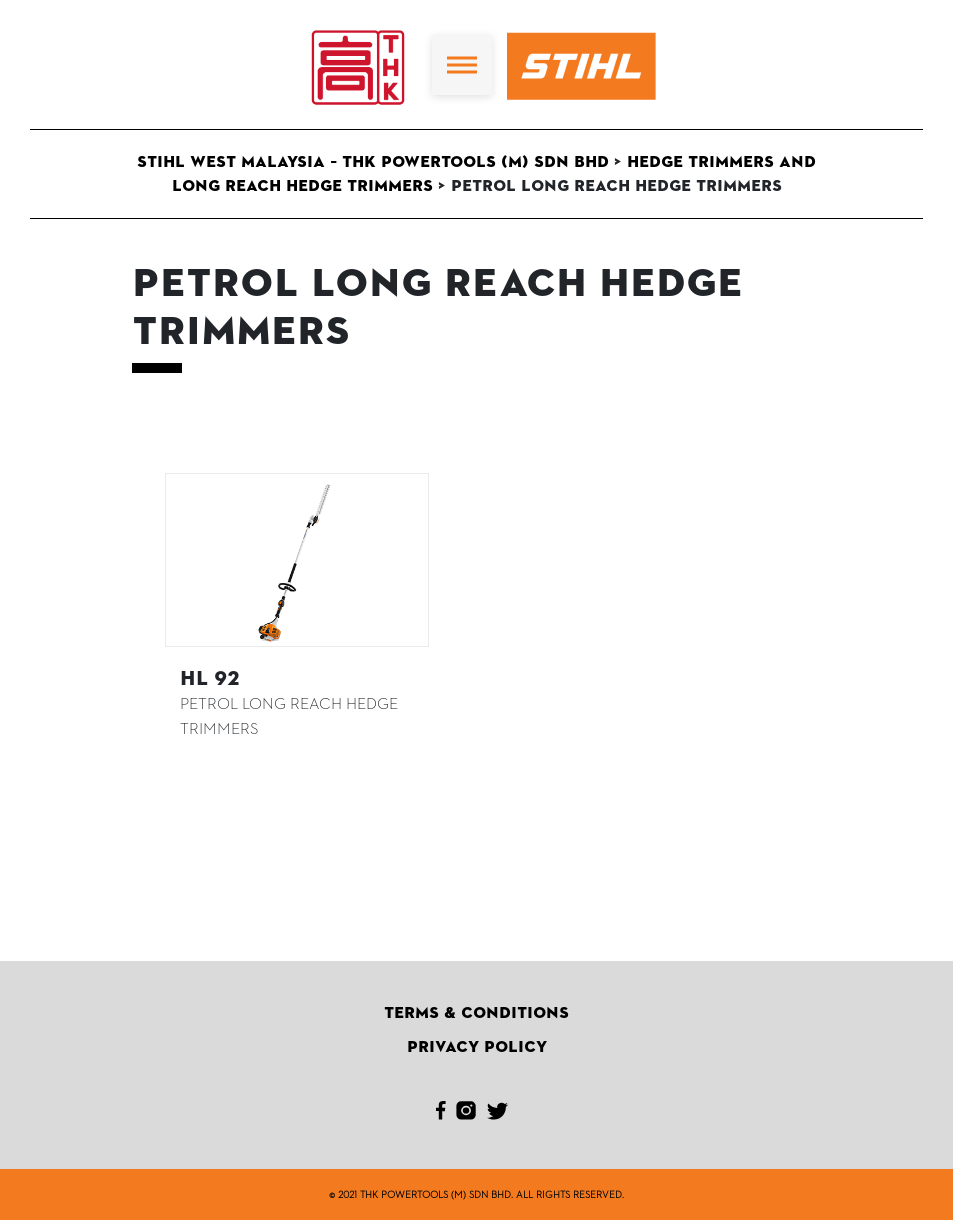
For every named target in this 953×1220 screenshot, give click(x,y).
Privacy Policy (477, 1047)
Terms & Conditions (476, 1013)
